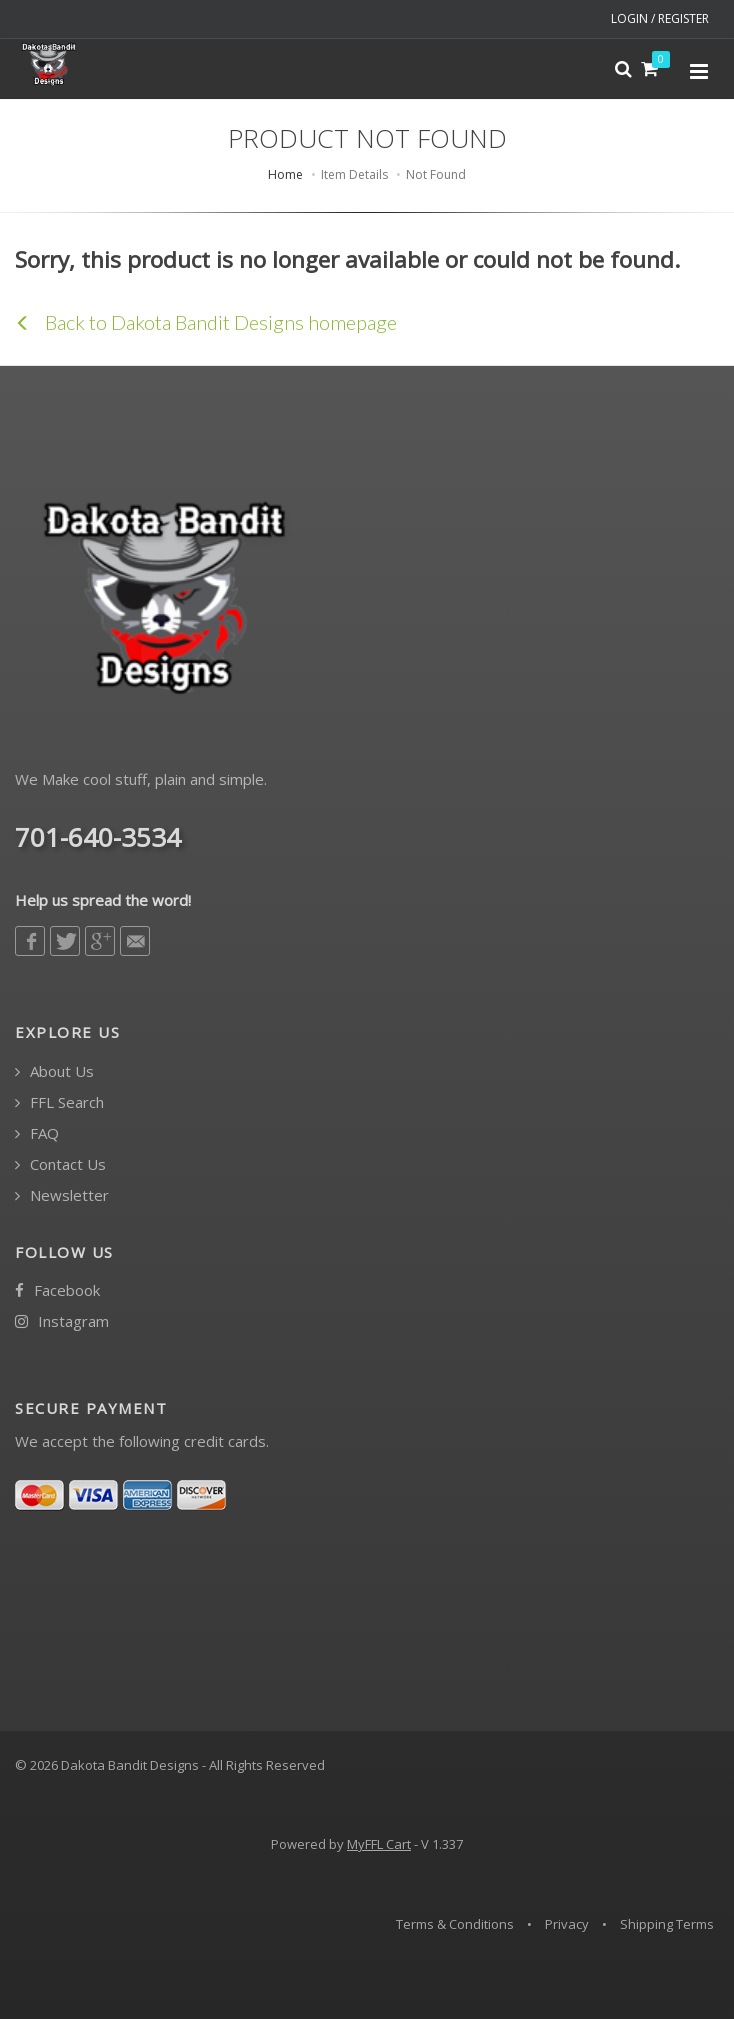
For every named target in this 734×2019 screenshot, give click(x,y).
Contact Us (60, 1164)
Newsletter (62, 1195)
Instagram (62, 1321)
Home (285, 174)
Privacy (567, 1924)
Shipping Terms (667, 1924)
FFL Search (59, 1102)
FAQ (37, 1133)
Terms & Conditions (455, 1924)
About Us (54, 1071)
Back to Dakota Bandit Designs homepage (206, 322)
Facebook (57, 1290)
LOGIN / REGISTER (660, 18)
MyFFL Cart (379, 1844)
